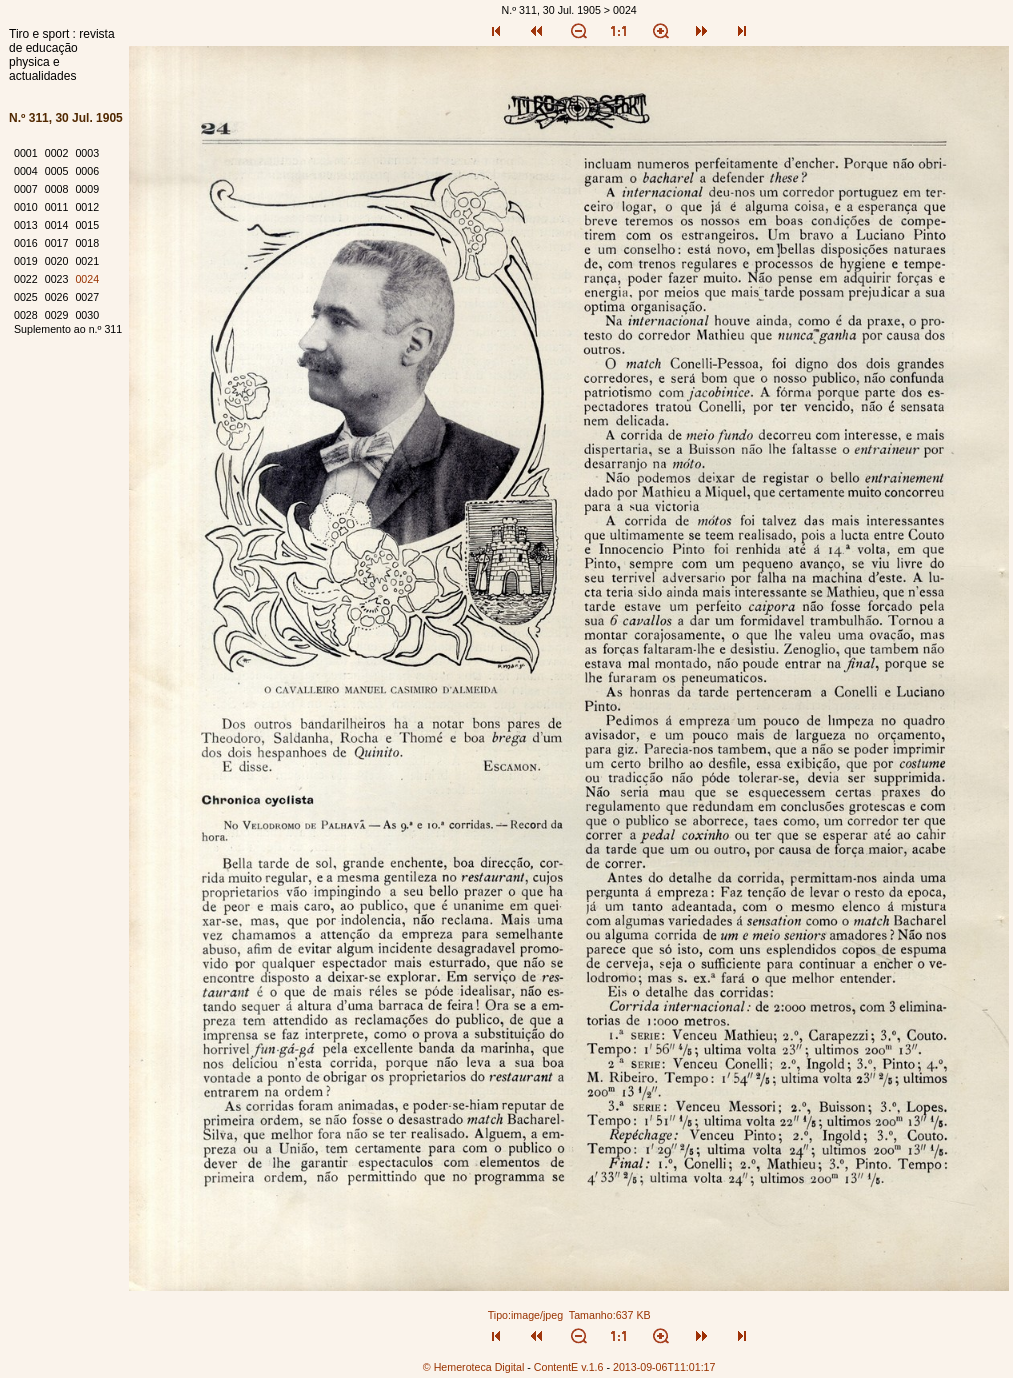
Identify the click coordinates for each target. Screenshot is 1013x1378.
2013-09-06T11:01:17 (664, 1367)
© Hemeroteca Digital (473, 1367)
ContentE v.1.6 (569, 1367)
